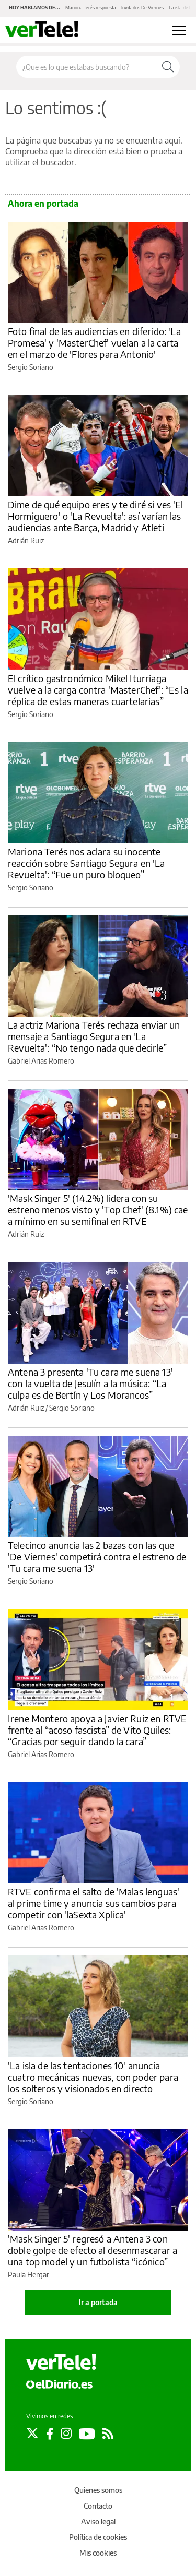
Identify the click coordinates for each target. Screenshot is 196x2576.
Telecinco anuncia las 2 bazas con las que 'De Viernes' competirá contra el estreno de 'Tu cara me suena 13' (97, 1556)
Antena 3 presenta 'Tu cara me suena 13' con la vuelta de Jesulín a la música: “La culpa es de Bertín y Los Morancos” (90, 1383)
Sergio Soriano (30, 367)
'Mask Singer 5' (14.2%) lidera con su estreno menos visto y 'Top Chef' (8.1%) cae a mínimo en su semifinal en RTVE (98, 1209)
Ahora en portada (43, 203)
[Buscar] (168, 67)
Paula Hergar (28, 2274)
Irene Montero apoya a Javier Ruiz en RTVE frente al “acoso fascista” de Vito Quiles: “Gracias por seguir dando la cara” (97, 1729)
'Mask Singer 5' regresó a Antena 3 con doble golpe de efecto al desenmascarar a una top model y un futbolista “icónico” (92, 2250)
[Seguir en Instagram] (66, 2433)
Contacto (98, 2505)
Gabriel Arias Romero (41, 1060)
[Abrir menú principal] (179, 30)
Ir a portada (98, 2302)
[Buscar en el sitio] (86, 67)
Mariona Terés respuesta (90, 7)
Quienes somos (98, 2490)
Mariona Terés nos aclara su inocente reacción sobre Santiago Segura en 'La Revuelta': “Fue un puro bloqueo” (86, 862)
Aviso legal (98, 2521)
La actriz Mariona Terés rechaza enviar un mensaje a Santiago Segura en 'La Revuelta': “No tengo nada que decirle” (94, 1036)
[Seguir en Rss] (107, 2433)
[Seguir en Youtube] (87, 2433)
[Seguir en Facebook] (49, 2433)
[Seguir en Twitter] (32, 2433)
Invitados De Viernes (142, 7)
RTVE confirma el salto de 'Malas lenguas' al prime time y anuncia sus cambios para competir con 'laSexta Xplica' (93, 1903)
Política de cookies (98, 2537)
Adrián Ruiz (26, 540)
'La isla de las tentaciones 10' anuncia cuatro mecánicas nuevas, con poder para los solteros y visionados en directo (93, 2076)
